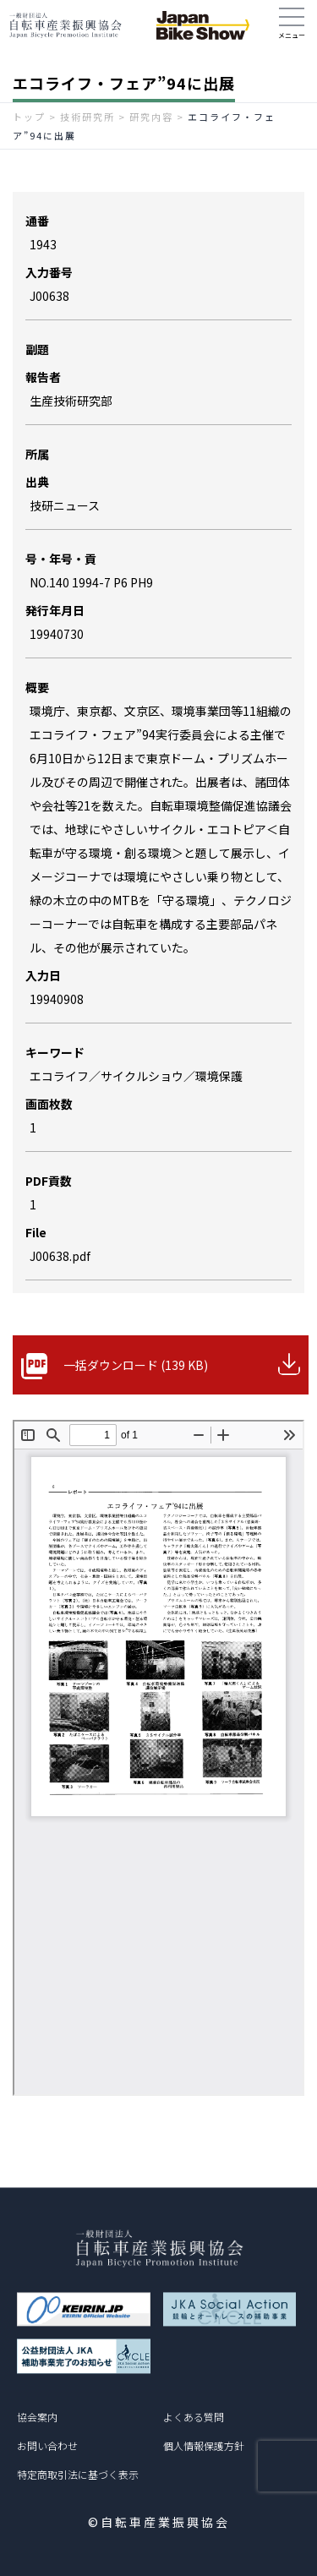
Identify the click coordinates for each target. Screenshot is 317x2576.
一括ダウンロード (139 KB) (135, 1364)
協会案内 (37, 2417)
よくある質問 (193, 2417)
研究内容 (151, 116)
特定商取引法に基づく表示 (78, 2474)
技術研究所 (87, 116)
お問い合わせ (47, 2445)
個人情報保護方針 (203, 2445)
